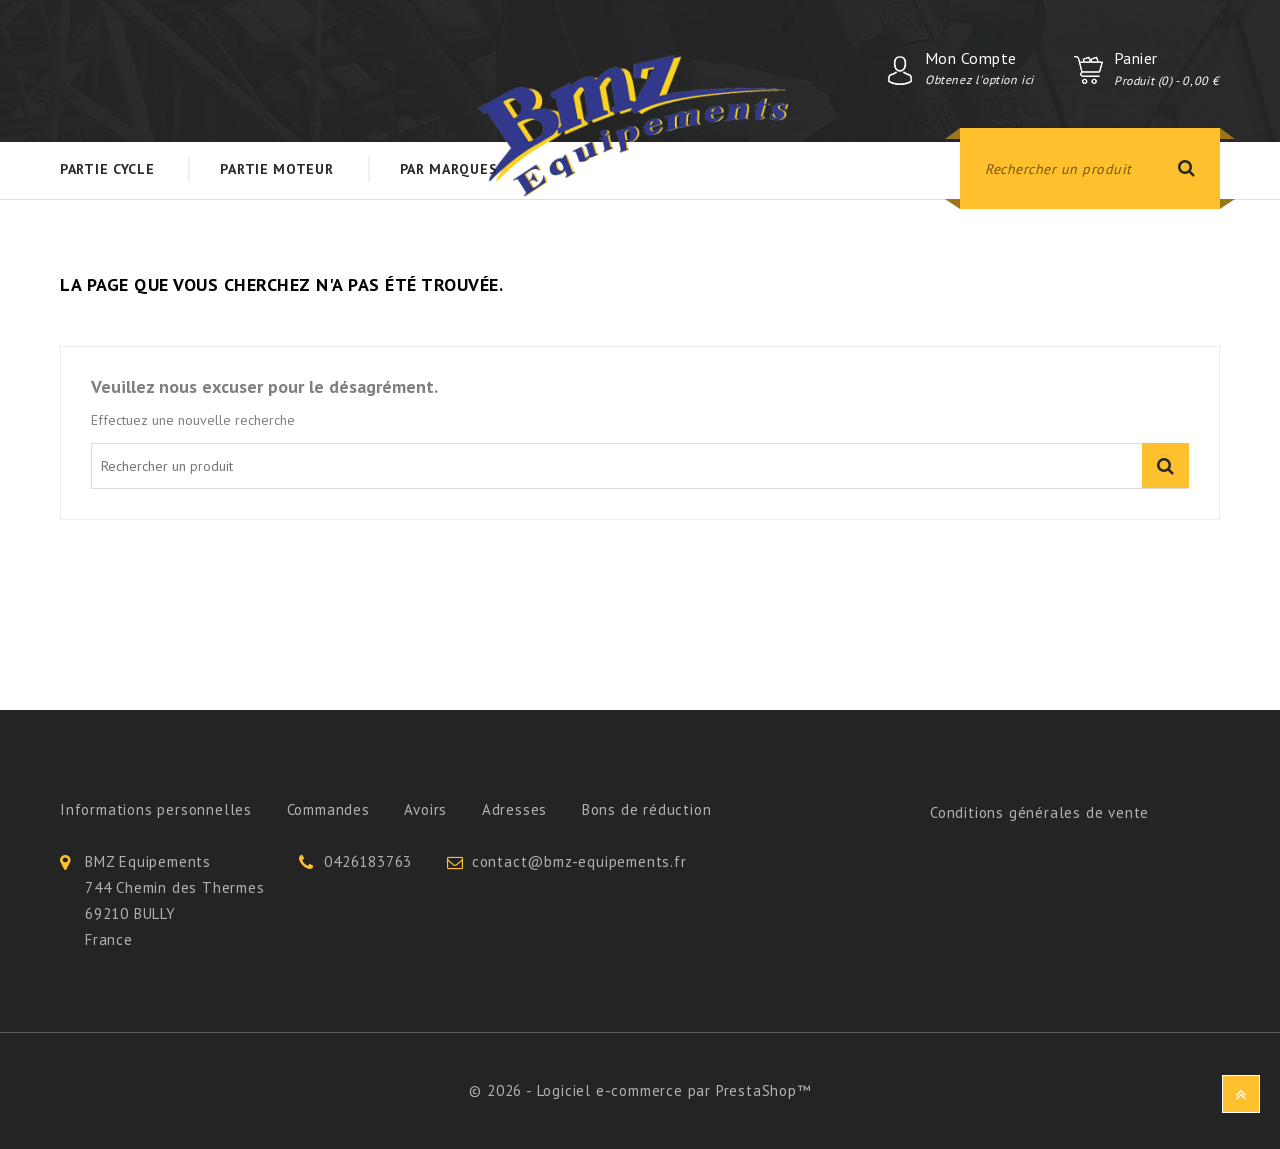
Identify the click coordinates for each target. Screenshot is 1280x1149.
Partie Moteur (276, 169)
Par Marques (449, 169)
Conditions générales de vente (1039, 812)
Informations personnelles (156, 809)
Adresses (514, 809)
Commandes (328, 809)
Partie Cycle (107, 169)
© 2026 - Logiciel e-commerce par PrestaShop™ (639, 1090)
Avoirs (425, 809)
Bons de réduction (647, 809)
